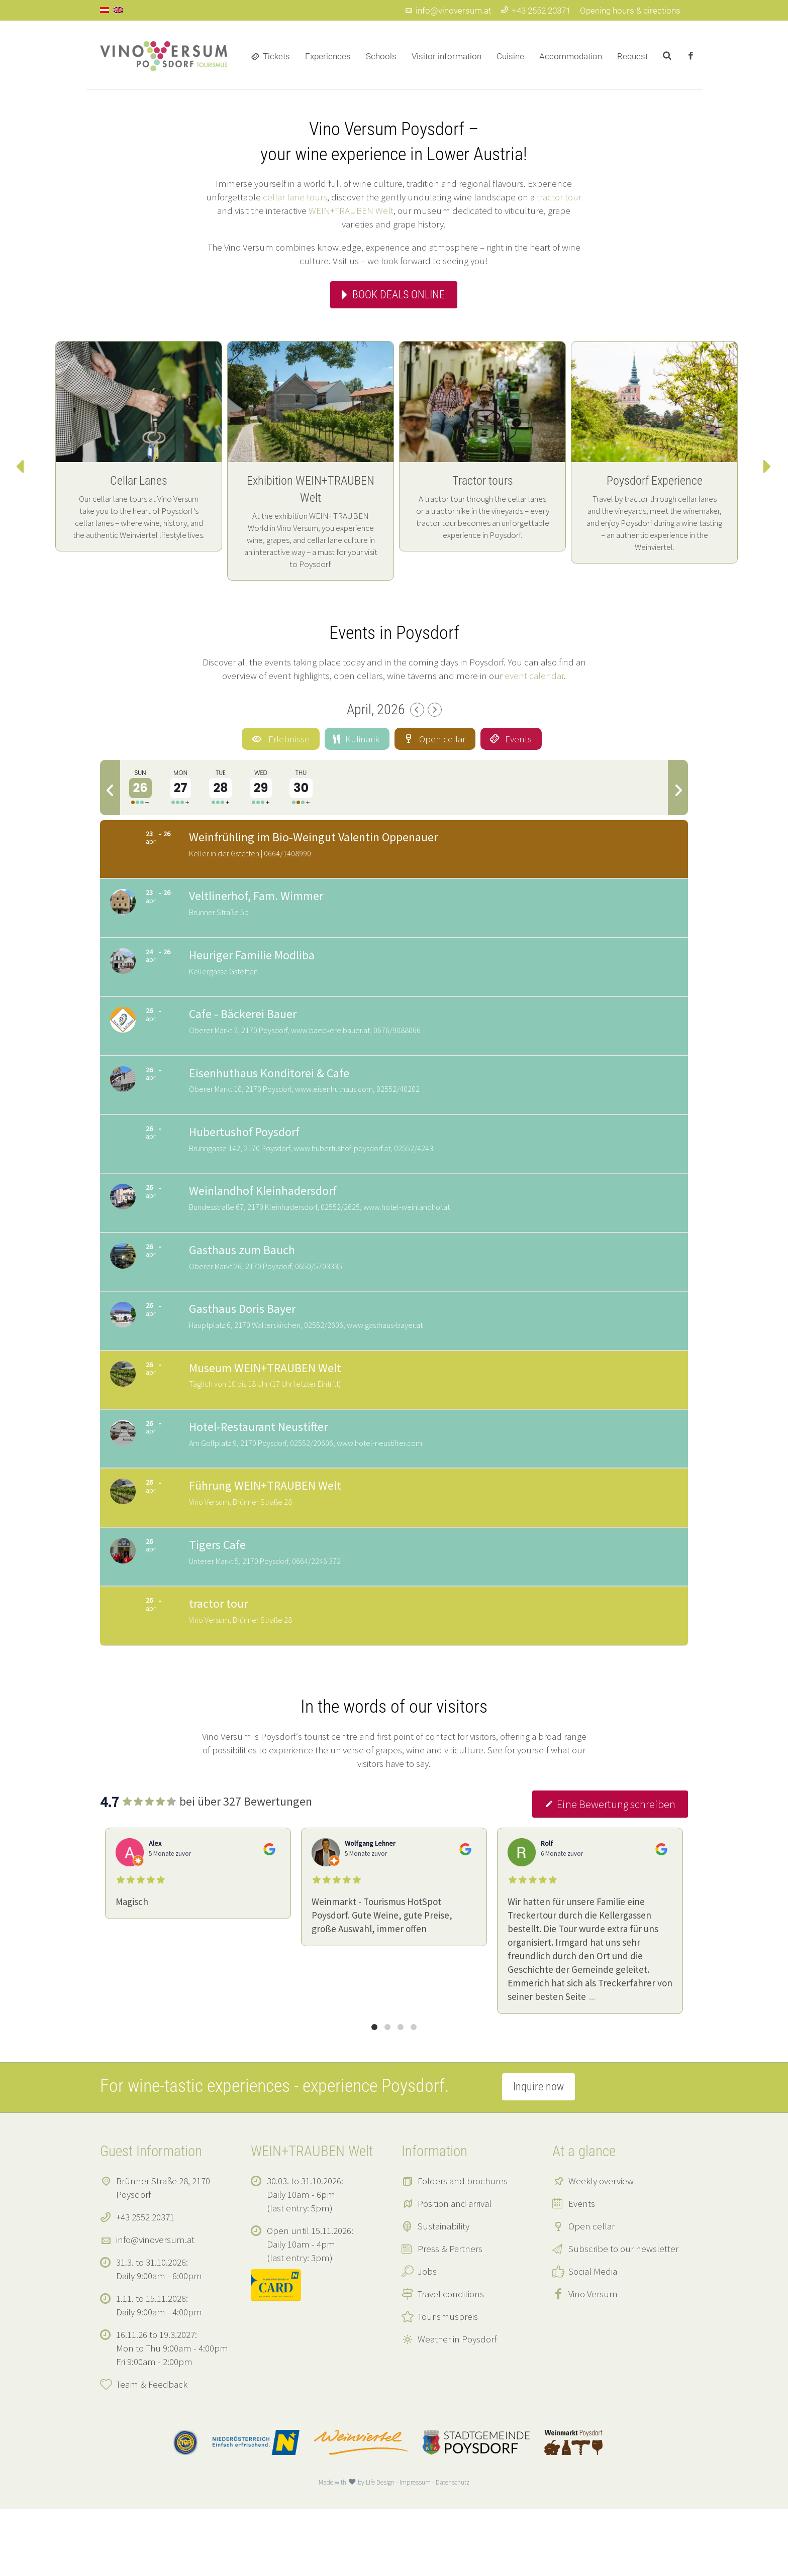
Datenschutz (452, 2549)
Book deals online (398, 294)
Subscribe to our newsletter (623, 2316)
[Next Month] (435, 710)
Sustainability (443, 2293)
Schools (381, 56)
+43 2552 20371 (535, 11)
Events (581, 2271)
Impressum (415, 2549)
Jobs (427, 2338)
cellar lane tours (295, 197)
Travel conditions (451, 2361)
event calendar (534, 675)
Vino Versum (593, 2361)
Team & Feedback (151, 2451)
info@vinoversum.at (448, 11)
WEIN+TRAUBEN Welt (351, 210)
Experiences (328, 56)
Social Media (592, 2338)
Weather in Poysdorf (457, 2406)
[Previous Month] (417, 710)
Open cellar (591, 2293)
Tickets (276, 56)
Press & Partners (450, 2316)
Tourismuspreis (448, 2384)
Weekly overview (601, 2248)
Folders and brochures (463, 2248)
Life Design (380, 2549)
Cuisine (510, 56)
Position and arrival (454, 2271)
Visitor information (446, 56)
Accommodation (570, 56)
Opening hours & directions (630, 11)
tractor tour (559, 197)
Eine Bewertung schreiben (610, 1871)
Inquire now (538, 2154)
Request (632, 56)
